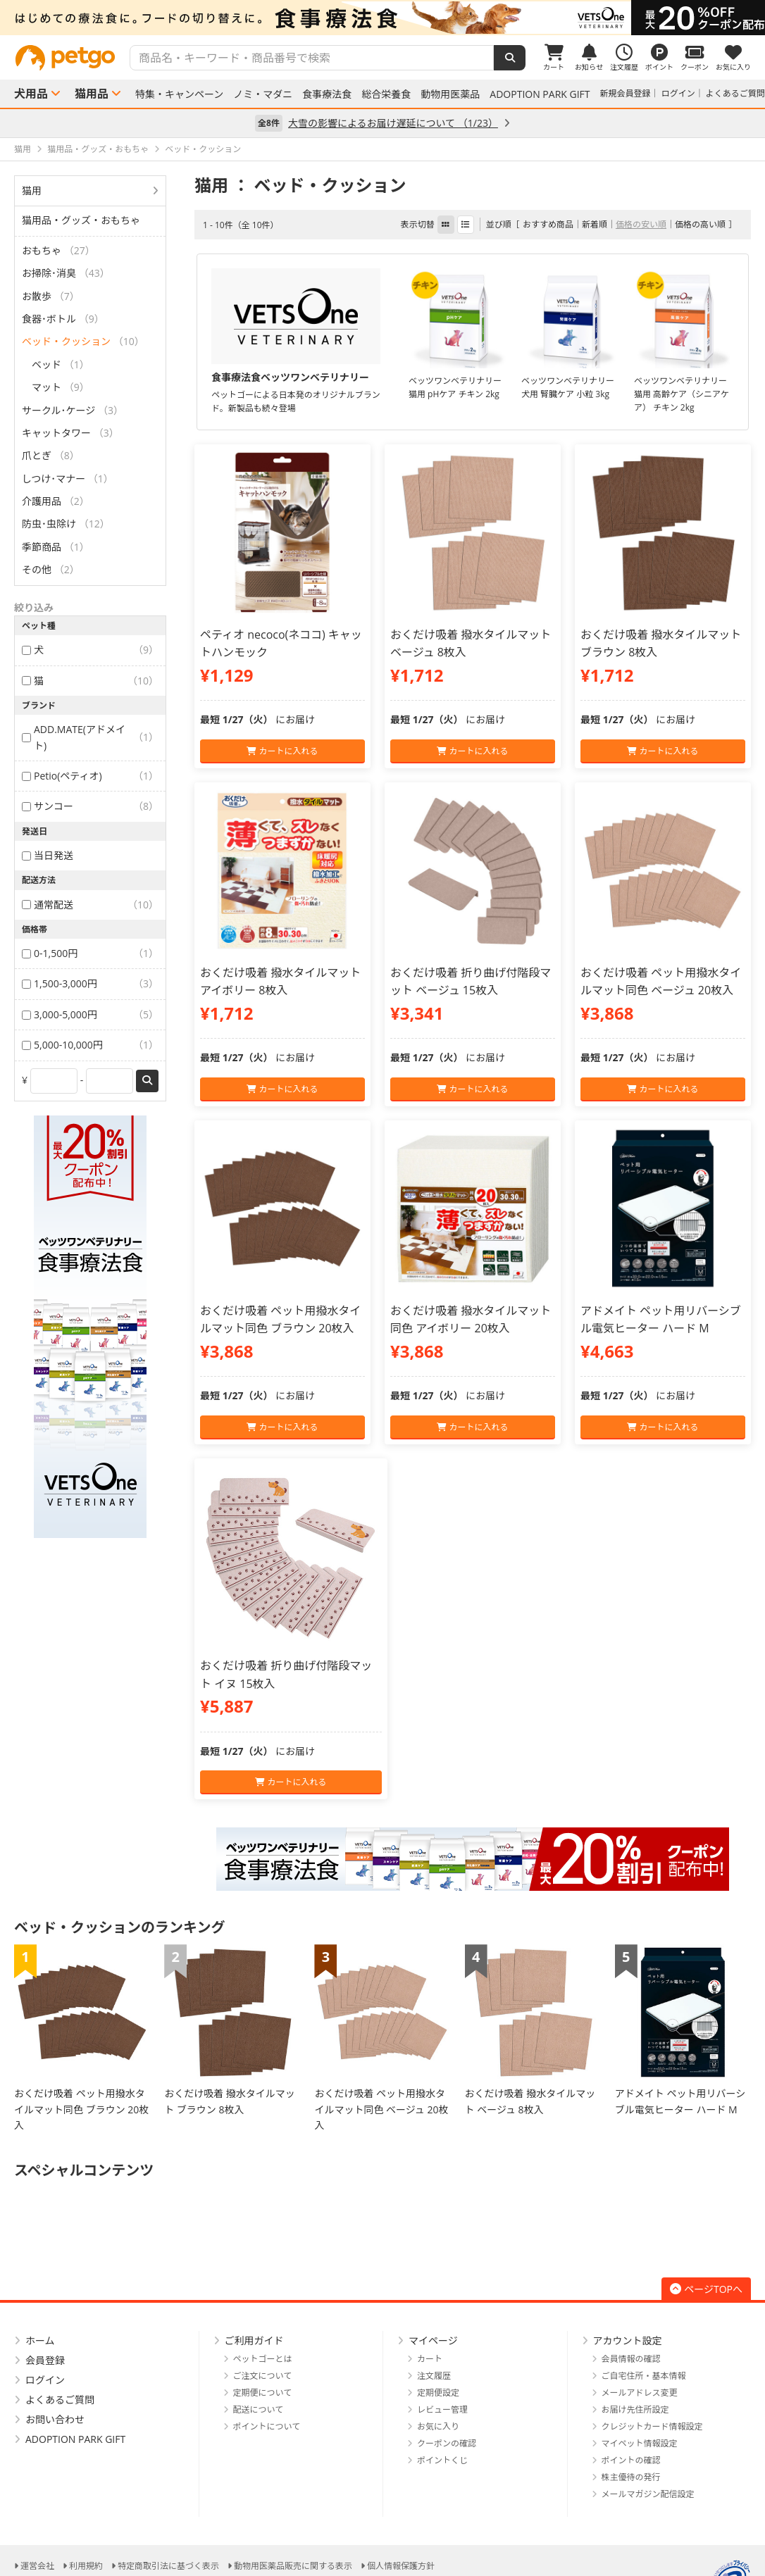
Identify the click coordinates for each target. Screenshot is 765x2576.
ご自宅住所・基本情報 (644, 2376)
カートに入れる (282, 751)
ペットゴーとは (262, 2359)
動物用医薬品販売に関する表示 (293, 2566)
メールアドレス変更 (640, 2393)
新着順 (594, 224)
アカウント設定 (627, 2340)
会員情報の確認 (631, 2359)
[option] (382, 17)
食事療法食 (327, 94)
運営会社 (37, 2566)
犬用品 (31, 93)
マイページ (433, 2340)
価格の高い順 (700, 224)
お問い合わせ (55, 2419)
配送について (258, 2409)
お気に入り (438, 2426)
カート (429, 2359)
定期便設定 (438, 2393)
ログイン (678, 93)
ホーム (40, 2340)
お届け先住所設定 (635, 2409)
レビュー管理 (442, 2409)
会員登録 (45, 2360)
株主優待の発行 (631, 2477)
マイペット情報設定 (640, 2443)
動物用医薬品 (450, 94)
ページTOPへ (706, 2289)
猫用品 (91, 93)
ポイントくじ (442, 2460)
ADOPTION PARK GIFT (540, 94)
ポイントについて (267, 2426)
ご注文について (262, 2376)
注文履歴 (434, 2376)
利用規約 (86, 2566)
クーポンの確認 (446, 2443)
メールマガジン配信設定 (648, 2494)
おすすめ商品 (548, 224)
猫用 (32, 190)
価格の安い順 (641, 224)
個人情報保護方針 (401, 2566)
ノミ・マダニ (262, 94)
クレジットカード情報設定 (652, 2426)
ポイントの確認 (631, 2460)
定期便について (262, 2393)
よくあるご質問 (735, 93)
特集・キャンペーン (179, 94)
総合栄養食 (386, 94)
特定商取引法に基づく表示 (168, 2566)
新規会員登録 (625, 93)
